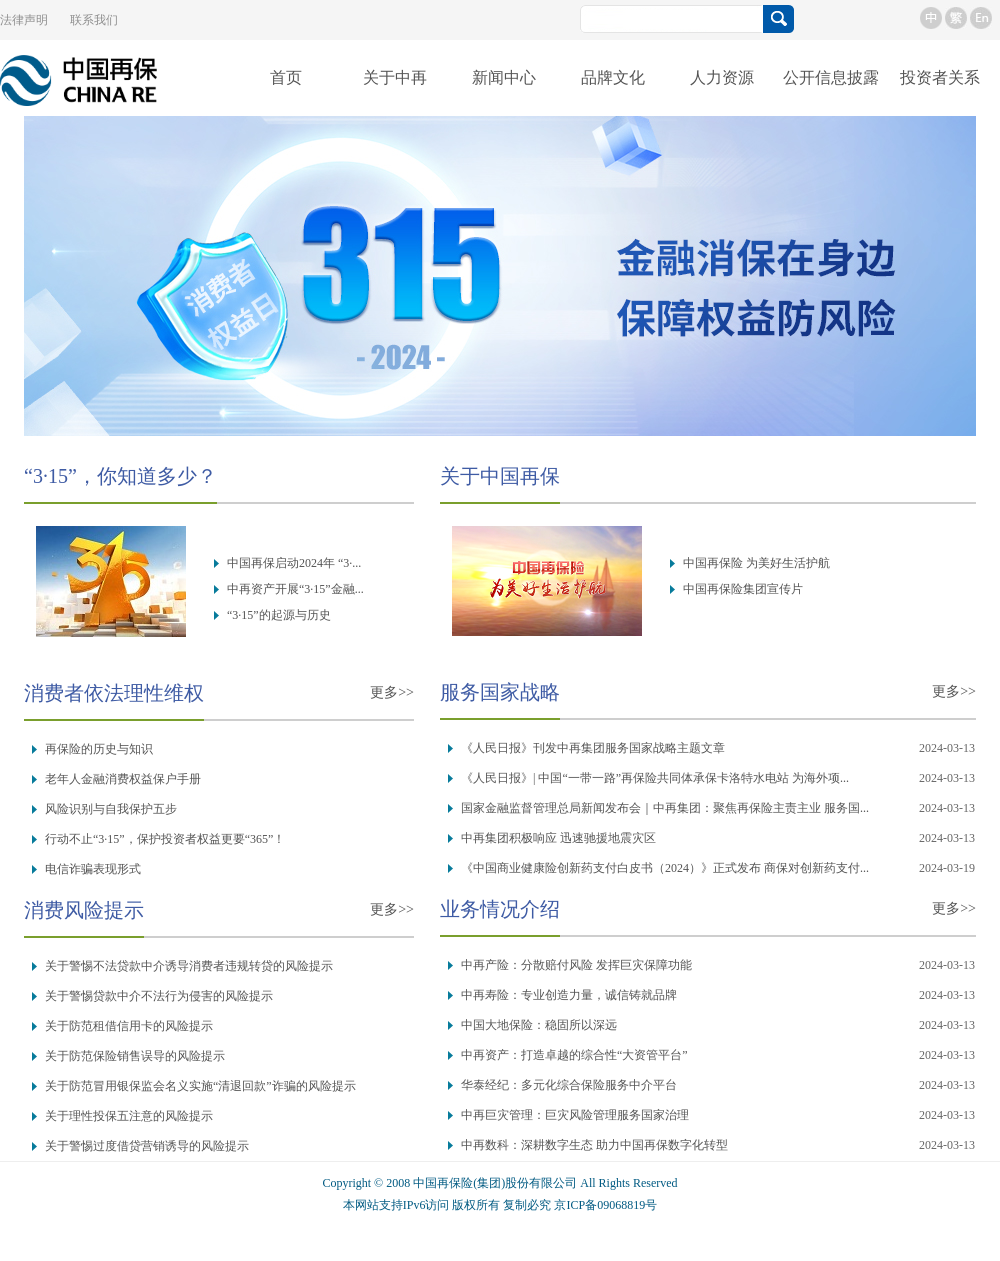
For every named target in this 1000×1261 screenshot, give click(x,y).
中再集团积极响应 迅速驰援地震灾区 (558, 838)
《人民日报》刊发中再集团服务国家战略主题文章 (593, 748)
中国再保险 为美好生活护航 (756, 563)
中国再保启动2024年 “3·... (294, 563)
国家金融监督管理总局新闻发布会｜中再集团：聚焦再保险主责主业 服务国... (665, 808)
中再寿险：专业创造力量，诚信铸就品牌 (569, 995)
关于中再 (395, 77)
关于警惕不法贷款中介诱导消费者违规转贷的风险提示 (189, 966)
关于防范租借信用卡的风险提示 (129, 1026)
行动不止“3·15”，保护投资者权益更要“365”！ (165, 839)
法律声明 (24, 20)
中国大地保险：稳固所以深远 (539, 1025)
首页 (286, 77)
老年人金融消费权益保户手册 (123, 779)
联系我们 (94, 20)
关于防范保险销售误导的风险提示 (135, 1056)
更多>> (392, 692)
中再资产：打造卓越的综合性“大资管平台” (574, 1055)
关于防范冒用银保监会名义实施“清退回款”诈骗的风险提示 (200, 1086)
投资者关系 (940, 77)
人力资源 (722, 77)
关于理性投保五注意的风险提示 (129, 1116)
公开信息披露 (831, 77)
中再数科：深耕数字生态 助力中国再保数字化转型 (594, 1145)
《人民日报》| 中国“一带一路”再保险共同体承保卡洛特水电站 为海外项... (655, 778)
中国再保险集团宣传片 (743, 589)
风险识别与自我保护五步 (111, 809)
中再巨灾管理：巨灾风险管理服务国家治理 (575, 1115)
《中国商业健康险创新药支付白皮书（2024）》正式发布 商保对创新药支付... (665, 868)
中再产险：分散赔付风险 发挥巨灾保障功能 (576, 965)
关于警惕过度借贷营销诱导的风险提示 (147, 1146)
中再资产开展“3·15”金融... (295, 589)
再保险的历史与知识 (99, 749)
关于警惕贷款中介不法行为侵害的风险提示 (159, 996)
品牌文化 (613, 77)
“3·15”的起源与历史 (279, 615)
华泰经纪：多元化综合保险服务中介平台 (569, 1085)
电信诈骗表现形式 (93, 869)
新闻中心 (504, 77)
